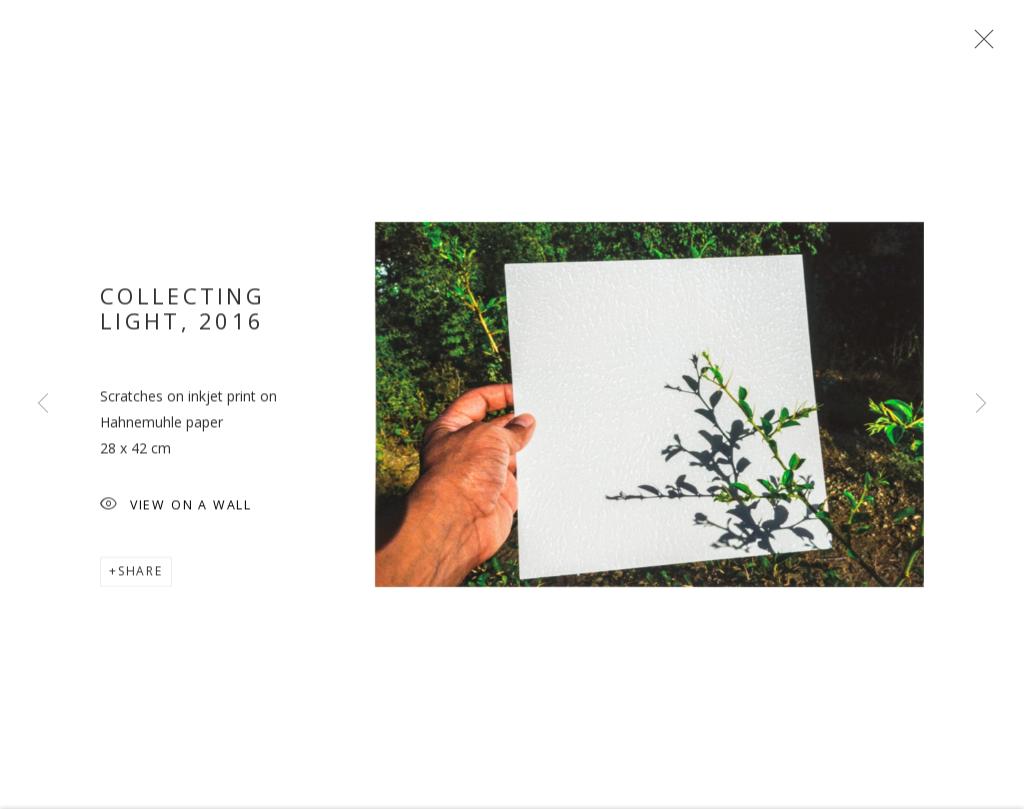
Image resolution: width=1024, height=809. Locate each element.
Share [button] (140, 575)
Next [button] (981, 404)
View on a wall (176, 510)
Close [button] (979, 45)
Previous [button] (43, 404)
